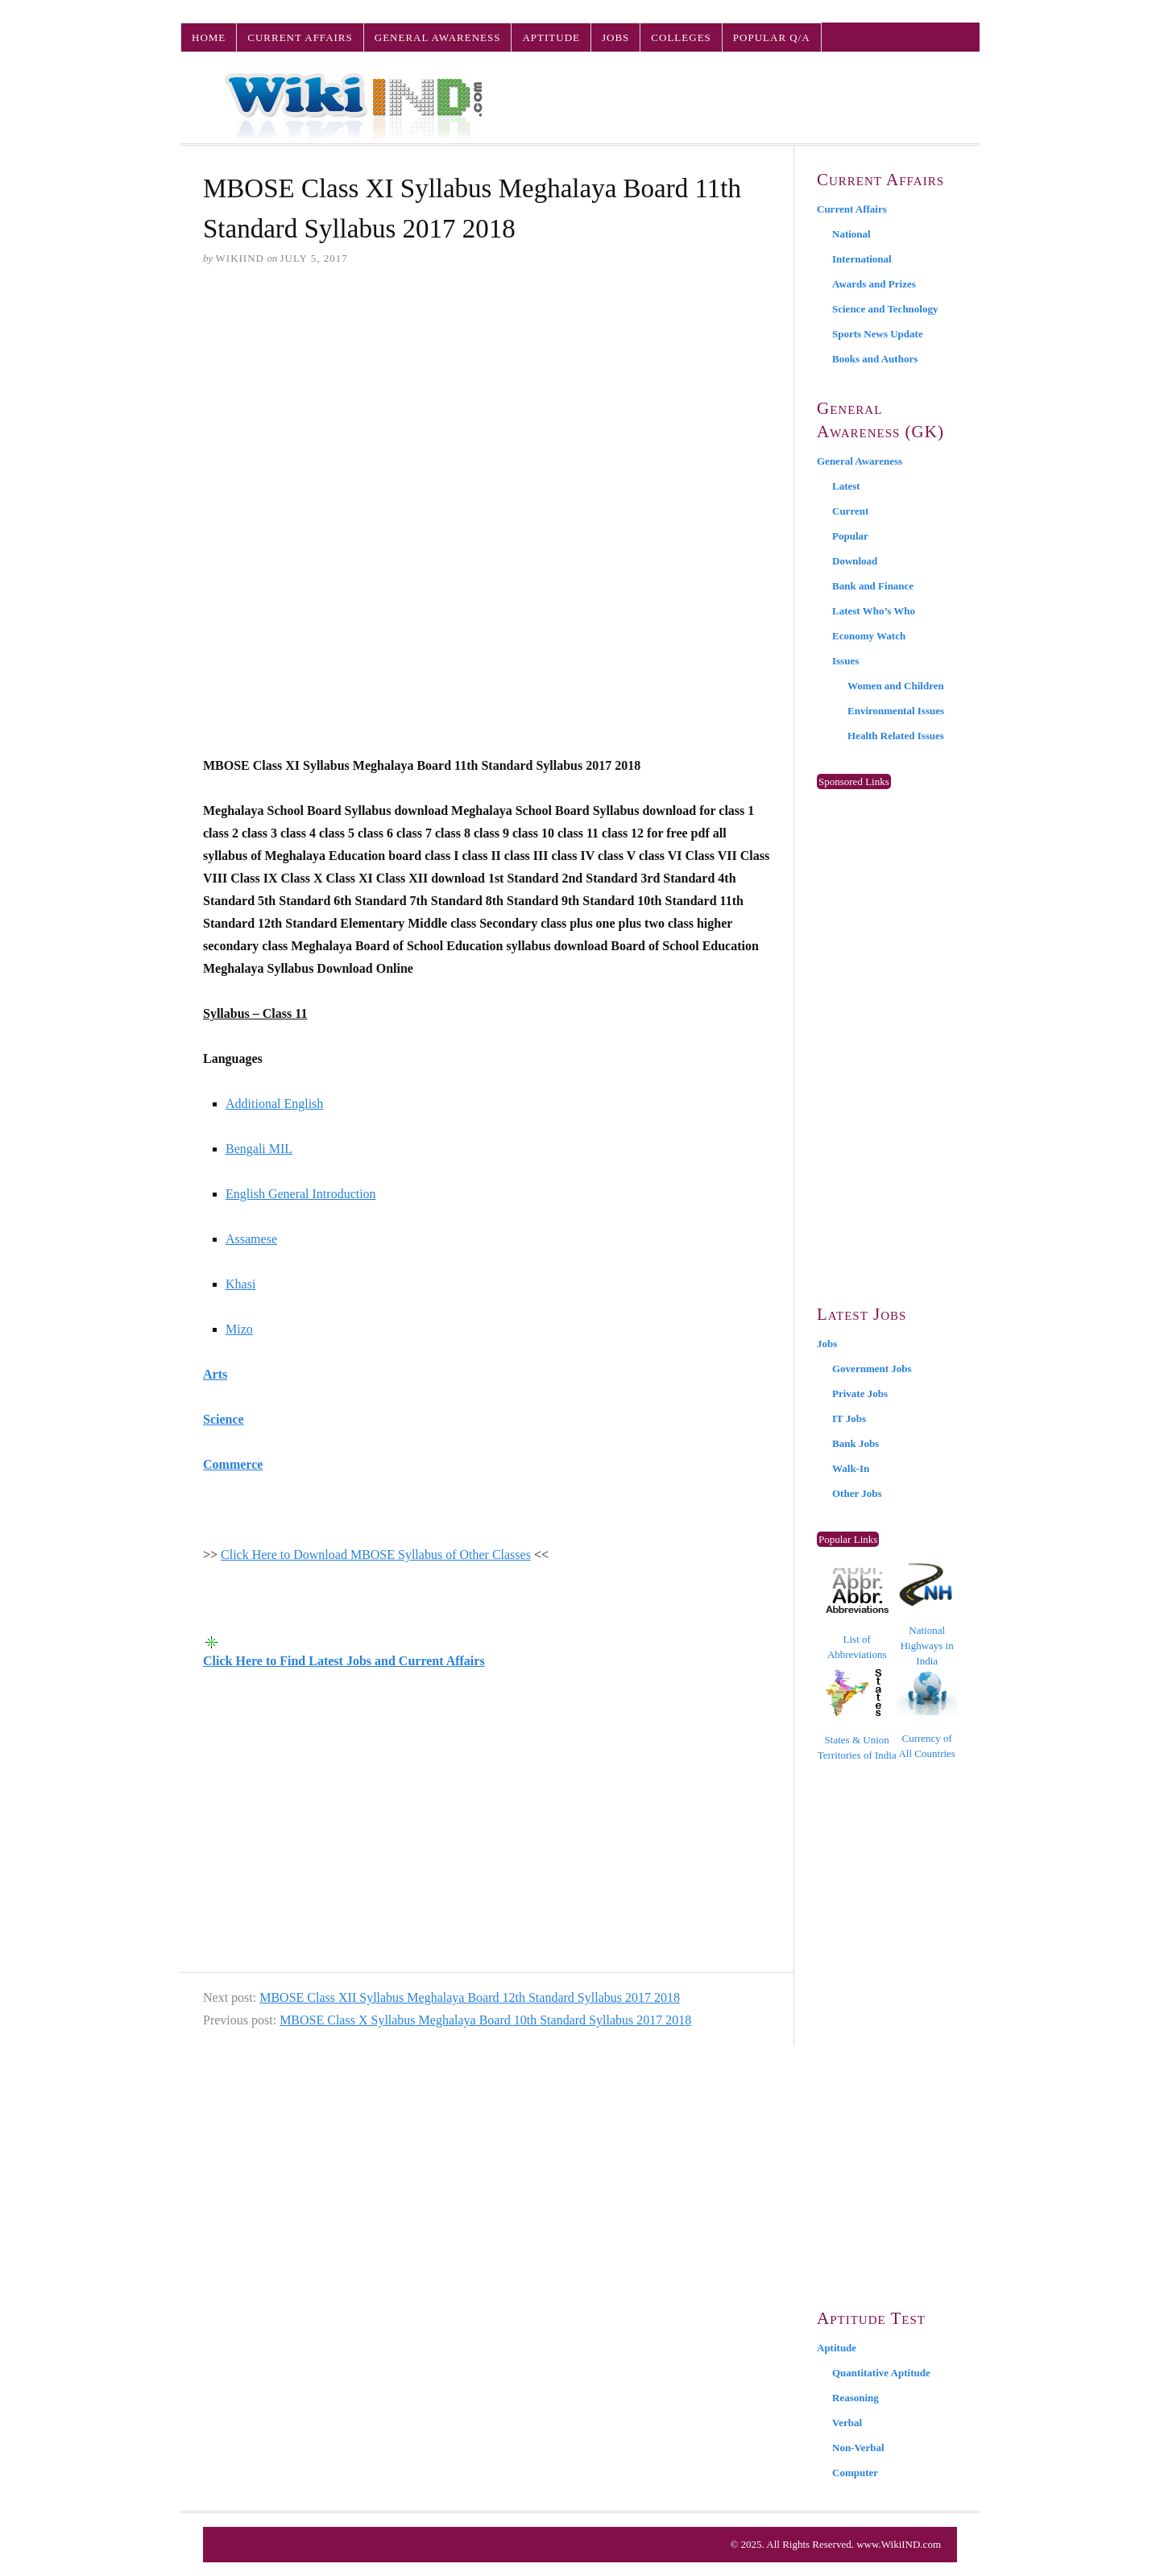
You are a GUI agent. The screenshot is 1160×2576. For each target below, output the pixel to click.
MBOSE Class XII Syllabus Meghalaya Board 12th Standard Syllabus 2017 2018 (469, 1997)
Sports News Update (877, 334)
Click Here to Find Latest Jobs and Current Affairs (344, 1661)
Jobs (615, 37)
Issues (845, 661)
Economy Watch (868, 636)
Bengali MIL (259, 1149)
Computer (855, 2472)
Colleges (680, 37)
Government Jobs (872, 1368)
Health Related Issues (895, 736)
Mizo (239, 1329)
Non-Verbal (858, 2448)
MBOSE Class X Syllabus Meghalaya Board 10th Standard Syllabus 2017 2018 (485, 2020)
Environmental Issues (895, 711)
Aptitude (551, 37)
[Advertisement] (487, 403)
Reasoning (855, 2398)
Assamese (251, 1239)
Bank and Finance (873, 586)
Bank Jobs (855, 1443)
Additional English (274, 1103)
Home (209, 37)
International (862, 259)
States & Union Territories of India (857, 1714)
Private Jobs (860, 1393)
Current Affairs (299, 37)
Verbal (847, 2423)
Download (854, 561)
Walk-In (850, 1468)
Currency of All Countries (927, 1714)
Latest (846, 486)
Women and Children (895, 686)
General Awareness (438, 37)
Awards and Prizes (874, 284)
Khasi (240, 1284)
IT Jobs (849, 1418)
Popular (850, 536)
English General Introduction (301, 1194)
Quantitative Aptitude (881, 2373)
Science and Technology (885, 309)
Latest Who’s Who (873, 611)
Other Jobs (857, 1493)
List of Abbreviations (857, 1614)
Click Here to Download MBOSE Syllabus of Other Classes (376, 1554)
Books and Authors (875, 359)
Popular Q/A (771, 37)
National (851, 234)
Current (850, 511)
